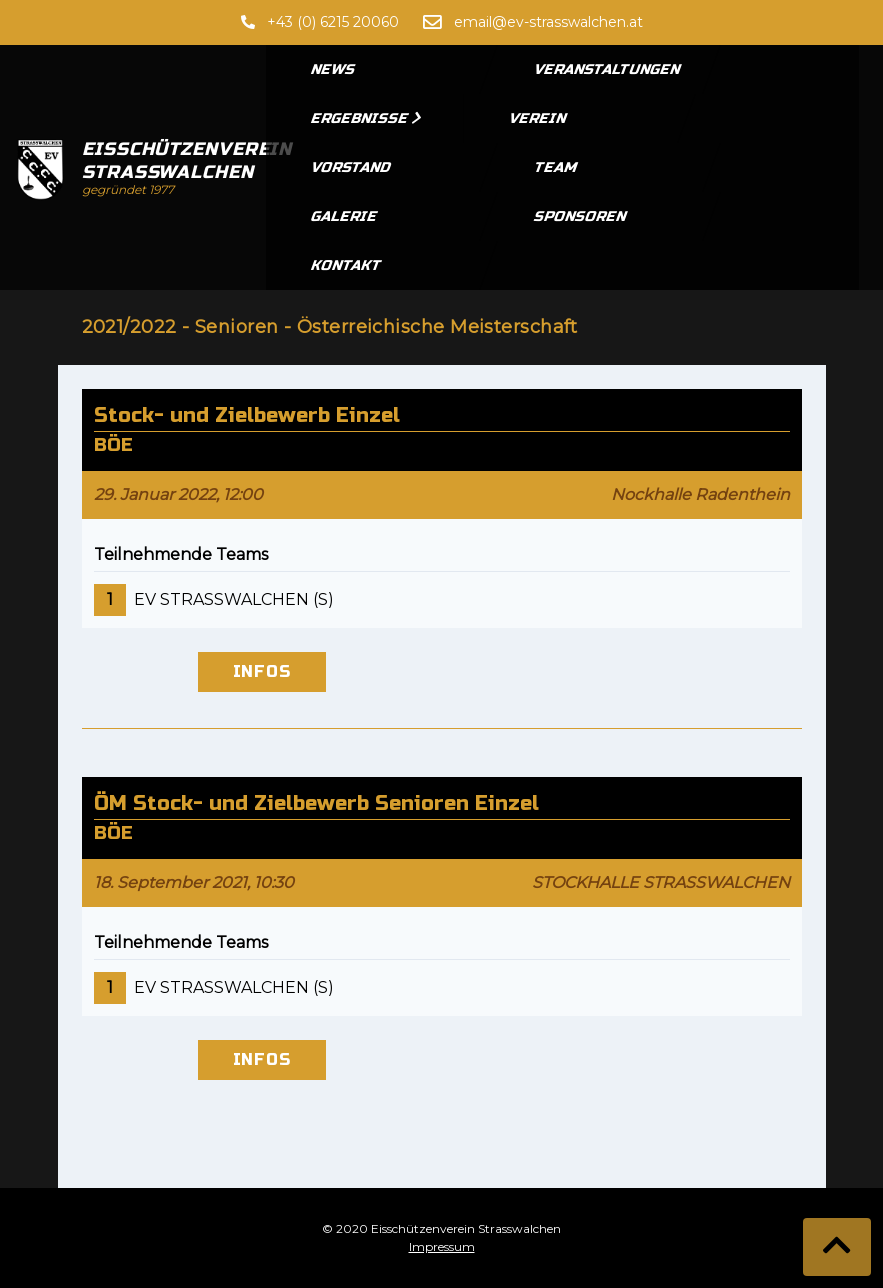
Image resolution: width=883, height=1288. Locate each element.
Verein (538, 118)
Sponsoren (581, 216)
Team (556, 167)
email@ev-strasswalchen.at (548, 22)
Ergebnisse (366, 118)
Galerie (345, 216)
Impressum (442, 1246)
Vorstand (351, 167)
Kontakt (347, 265)
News (334, 69)
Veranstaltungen (608, 69)
